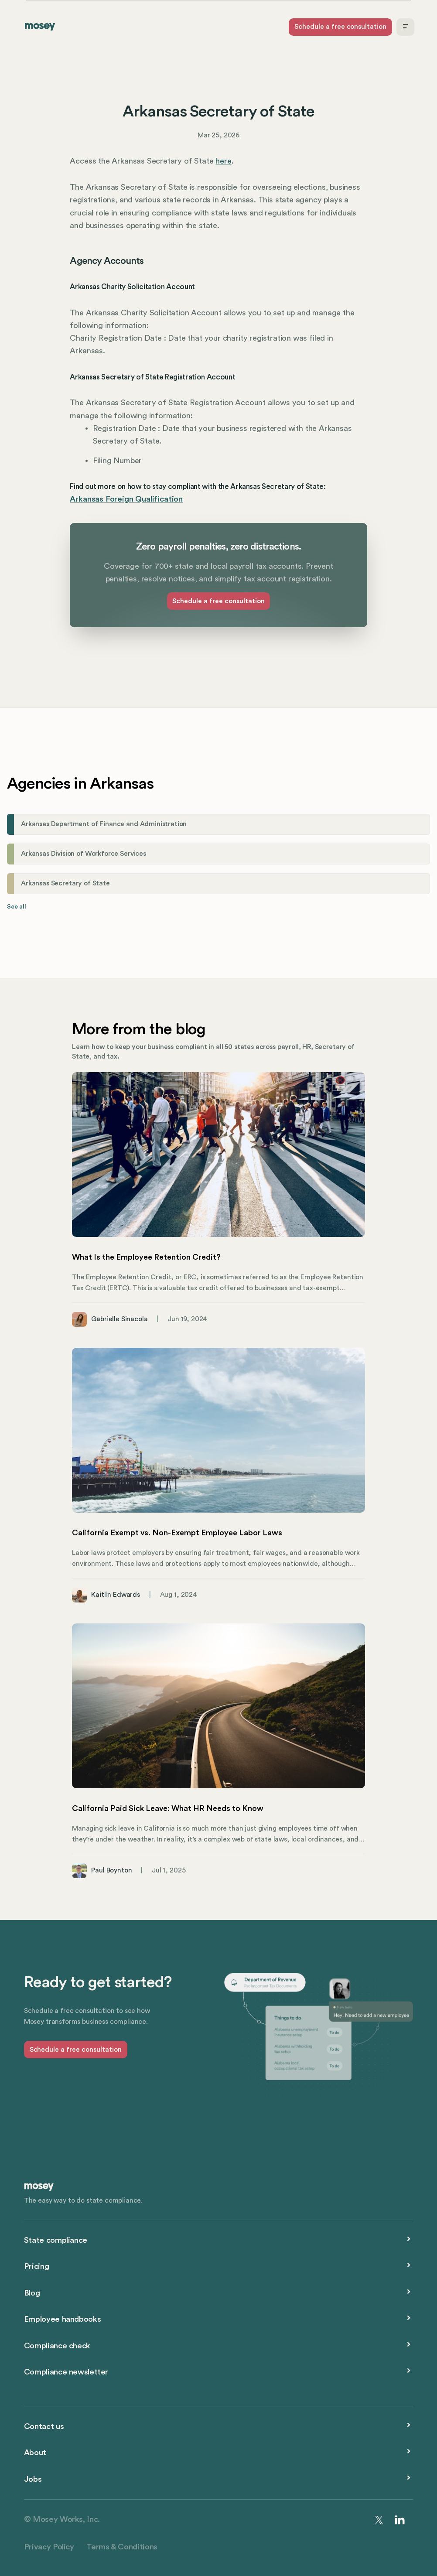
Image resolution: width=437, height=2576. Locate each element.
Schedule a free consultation (340, 26)
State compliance (55, 2240)
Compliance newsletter (66, 2372)
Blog (32, 2293)
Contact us (44, 2426)
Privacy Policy (49, 2547)
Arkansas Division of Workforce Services (83, 853)
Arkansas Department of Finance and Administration (104, 823)
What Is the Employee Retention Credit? (146, 1257)
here (223, 161)
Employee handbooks (62, 2319)
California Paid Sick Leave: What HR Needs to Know (167, 1808)
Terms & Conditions (121, 2547)
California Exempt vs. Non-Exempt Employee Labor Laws (177, 1533)
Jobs (33, 2479)
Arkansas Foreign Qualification (126, 499)
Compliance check (57, 2346)
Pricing (36, 2266)
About (35, 2452)
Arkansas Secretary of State (65, 883)
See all (16, 907)
